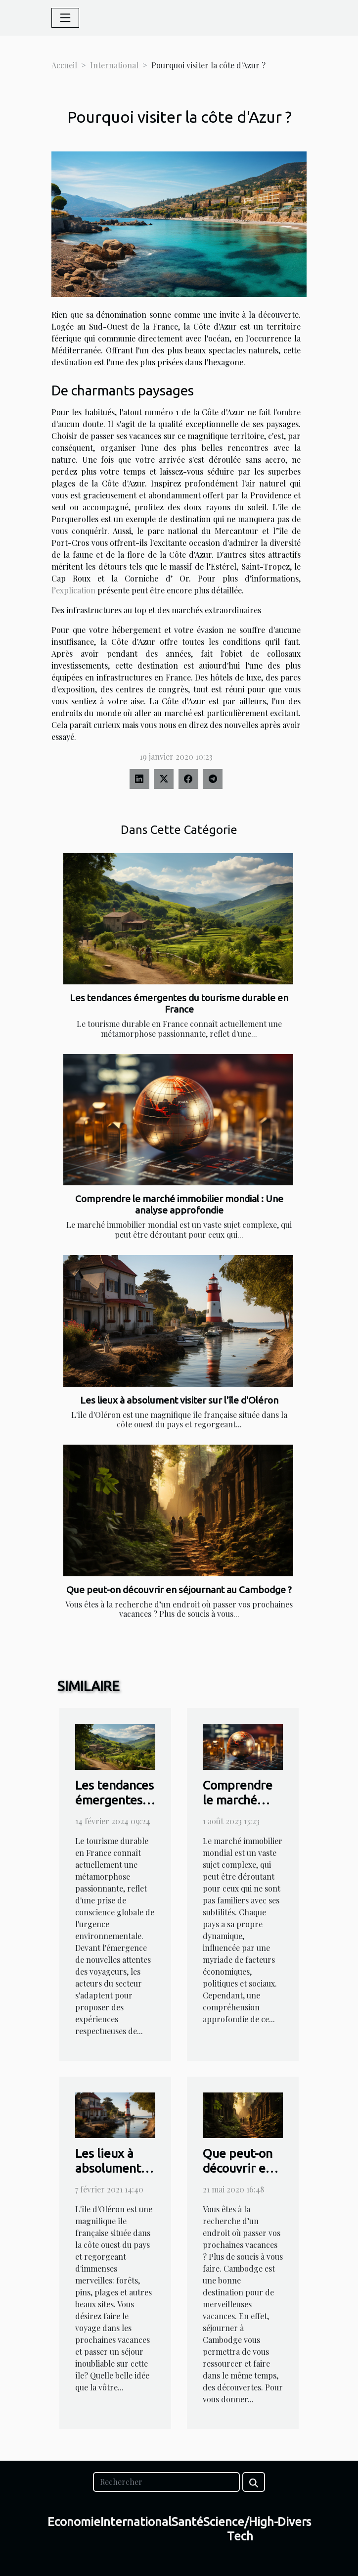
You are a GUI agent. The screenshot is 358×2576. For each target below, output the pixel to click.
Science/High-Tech (240, 2529)
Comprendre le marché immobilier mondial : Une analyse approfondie (179, 1204)
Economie (73, 2521)
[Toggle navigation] (65, 18)
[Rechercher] (166, 2482)
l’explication (73, 590)
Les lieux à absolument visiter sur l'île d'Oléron (179, 1400)
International (114, 65)
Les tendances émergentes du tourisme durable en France (179, 1003)
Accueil (64, 65)
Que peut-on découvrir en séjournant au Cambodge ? (179, 1589)
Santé (187, 2521)
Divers (294, 2521)
